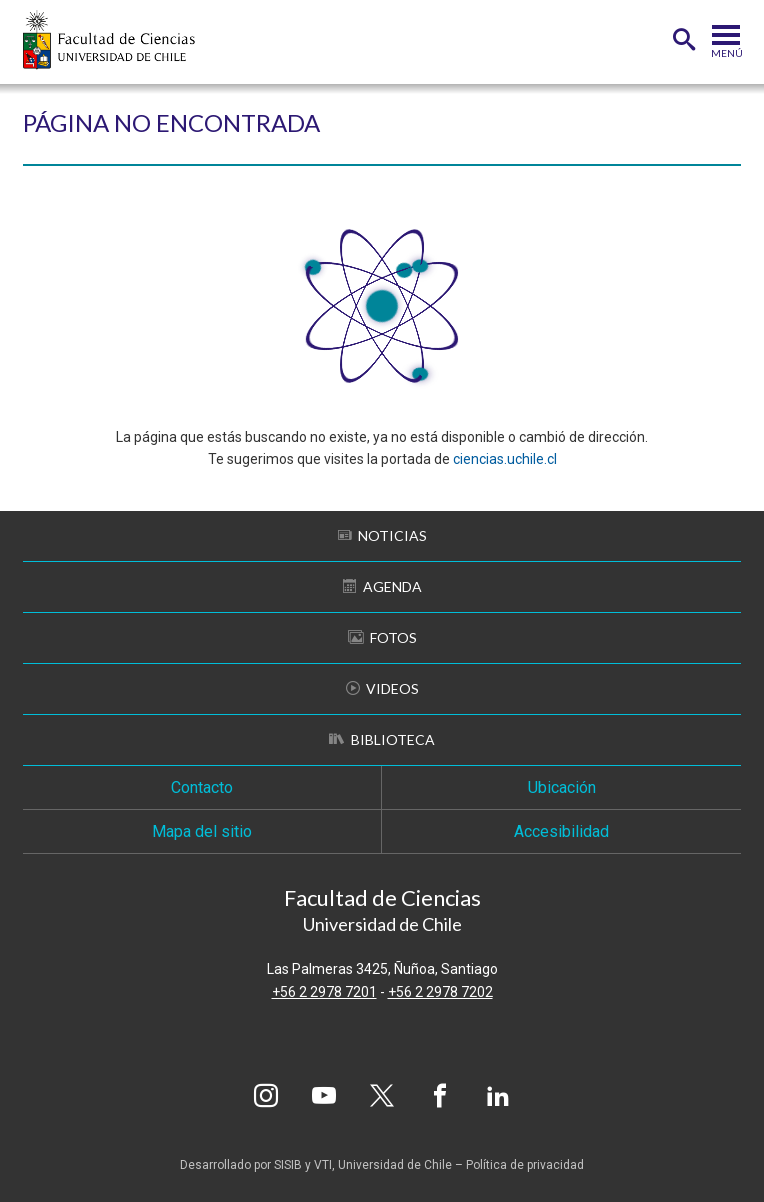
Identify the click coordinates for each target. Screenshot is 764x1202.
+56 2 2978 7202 (440, 992)
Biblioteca (382, 739)
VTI (323, 1165)
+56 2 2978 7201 (324, 992)
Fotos (382, 637)
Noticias (382, 535)
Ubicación (562, 787)
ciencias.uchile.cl (505, 459)
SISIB (288, 1165)
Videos (382, 688)
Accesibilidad (561, 831)
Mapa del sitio (202, 831)
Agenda (382, 586)
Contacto (202, 787)
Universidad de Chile (395, 1165)
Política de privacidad (525, 1165)
